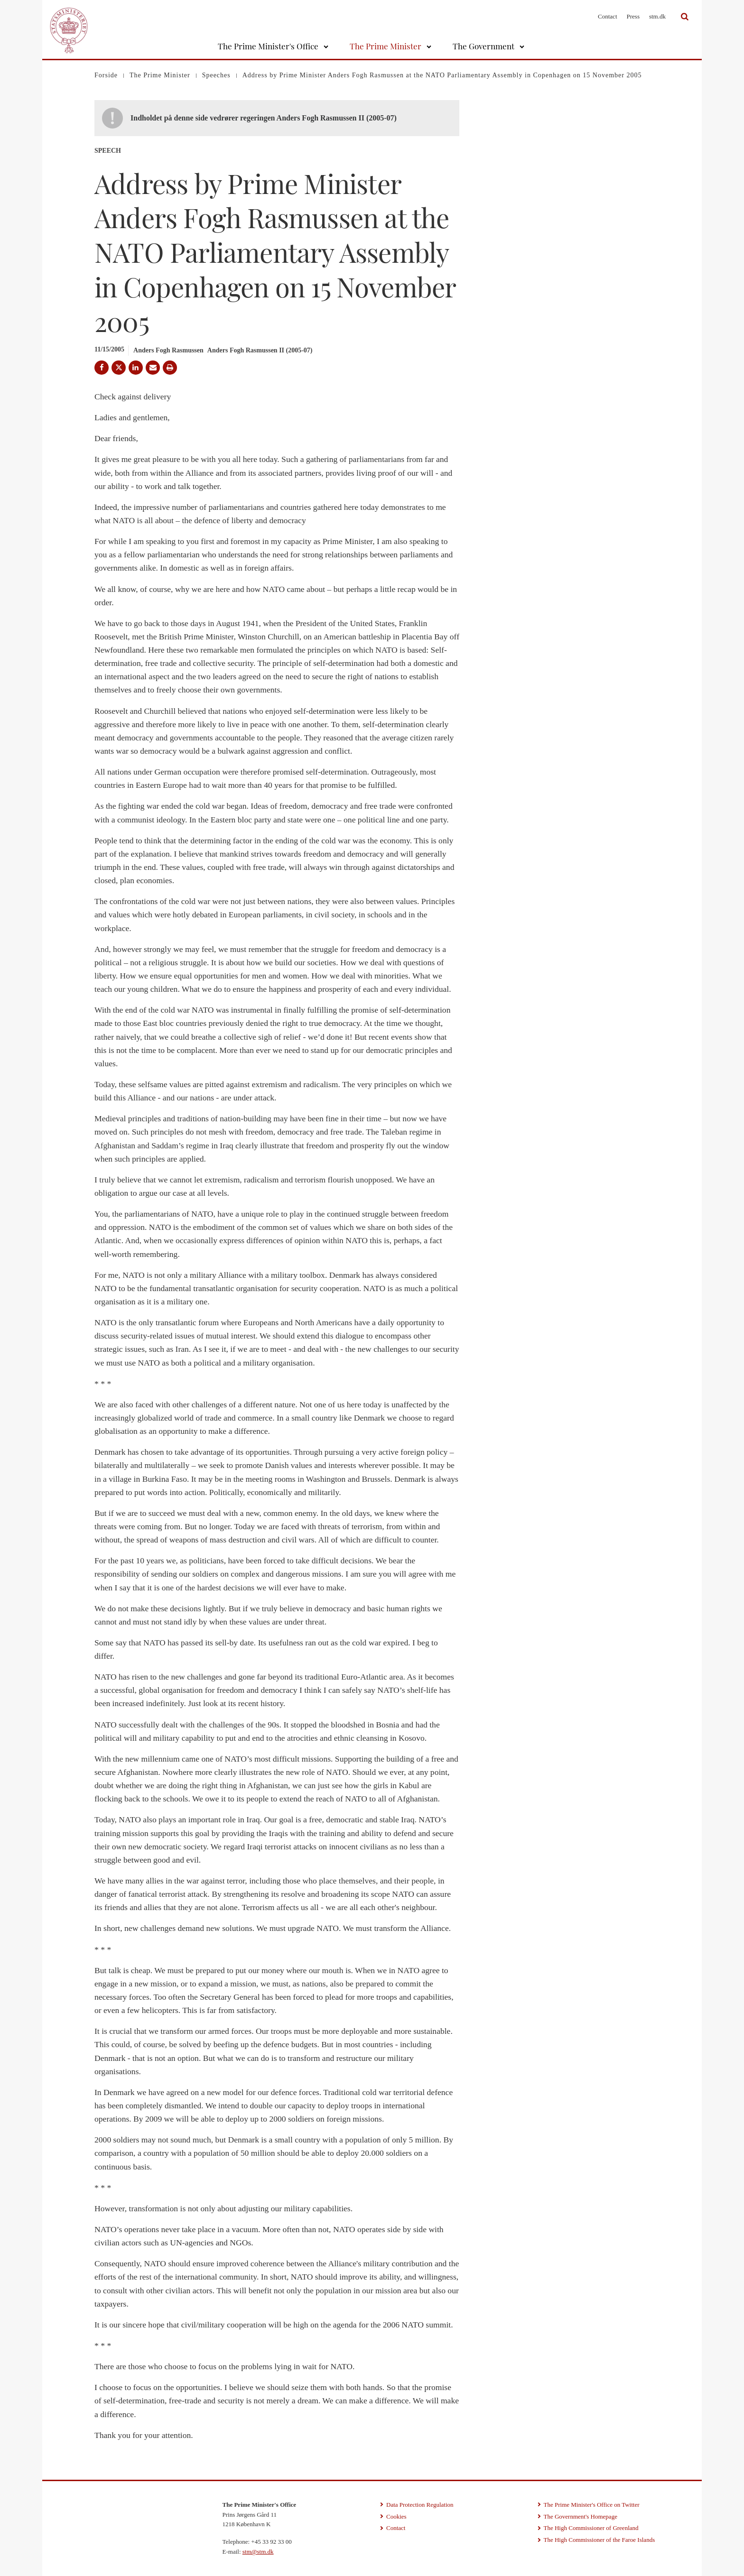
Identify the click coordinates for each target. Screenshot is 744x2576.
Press (633, 16)
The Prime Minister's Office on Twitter (592, 2504)
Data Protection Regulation (420, 2504)
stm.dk (657, 16)
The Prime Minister (385, 46)
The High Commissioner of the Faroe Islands (599, 2539)
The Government (483, 46)
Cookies (396, 2516)
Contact (607, 16)
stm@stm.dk (258, 2551)
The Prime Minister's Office (268, 46)
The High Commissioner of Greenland (591, 2527)
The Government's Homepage (580, 2516)
